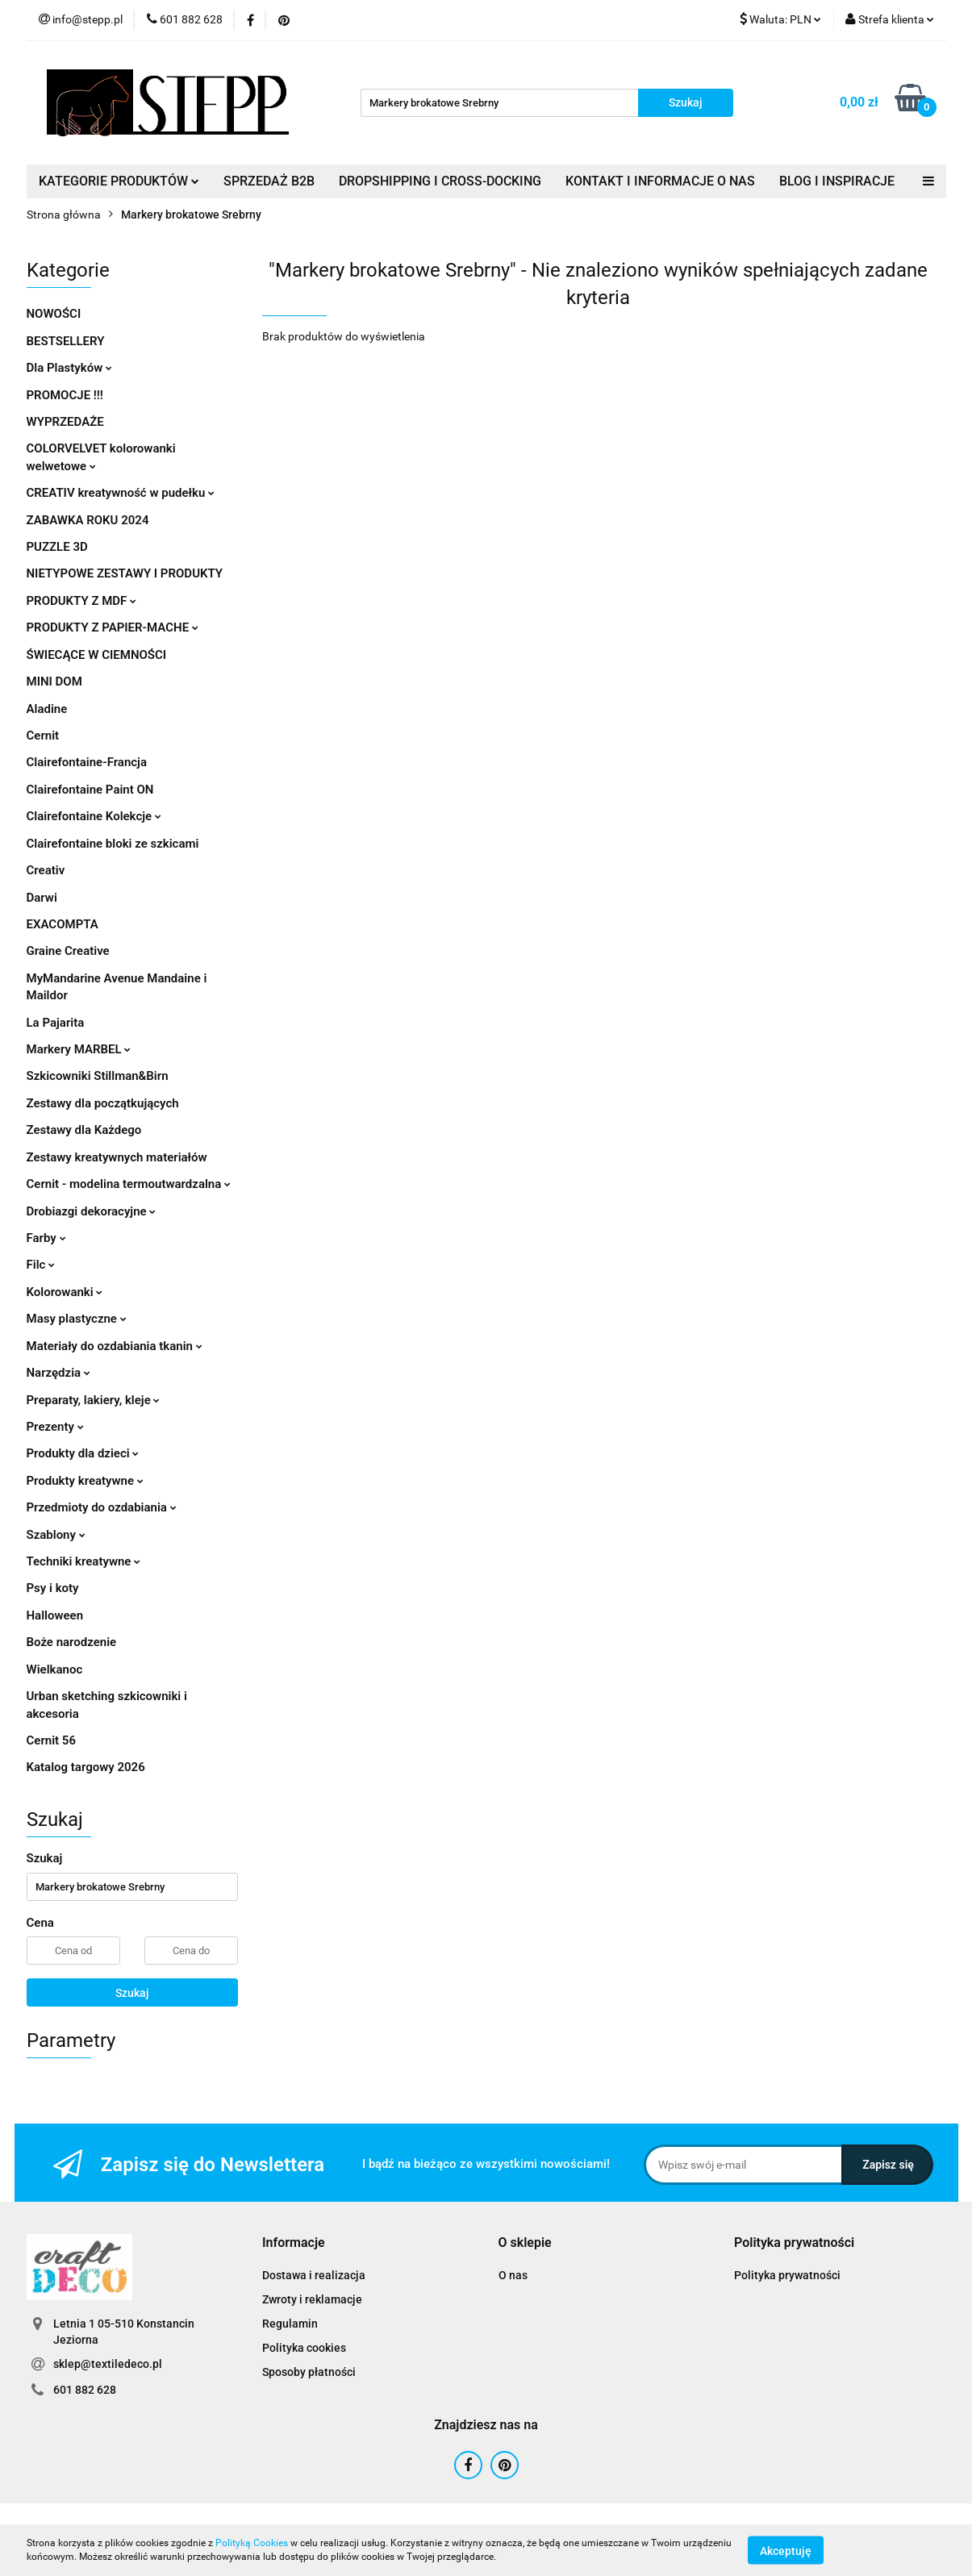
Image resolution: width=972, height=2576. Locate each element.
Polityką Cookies (251, 2543)
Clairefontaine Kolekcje (94, 816)
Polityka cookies (304, 2347)
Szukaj (132, 1992)
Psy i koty (53, 1588)
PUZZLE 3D (57, 547)
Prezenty (55, 1426)
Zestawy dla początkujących (103, 1103)
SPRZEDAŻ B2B (269, 181)
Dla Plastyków (69, 368)
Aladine (47, 709)
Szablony (56, 1535)
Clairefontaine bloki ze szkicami (113, 843)
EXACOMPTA (62, 924)
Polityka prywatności (787, 2275)
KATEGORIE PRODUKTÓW (119, 181)
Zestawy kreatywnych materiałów (117, 1157)
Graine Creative (68, 951)
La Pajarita (56, 1022)
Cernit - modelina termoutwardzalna (129, 1184)
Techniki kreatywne (84, 1561)
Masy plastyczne (77, 1318)
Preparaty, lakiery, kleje (94, 1400)
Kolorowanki (65, 1292)
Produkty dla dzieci (83, 1453)
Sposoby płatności (309, 2372)
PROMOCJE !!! (65, 395)
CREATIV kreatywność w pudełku (121, 493)
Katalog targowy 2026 (86, 1767)
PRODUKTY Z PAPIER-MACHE (112, 627)
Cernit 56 (51, 1740)
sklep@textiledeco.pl (107, 2363)
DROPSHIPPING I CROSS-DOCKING (440, 181)
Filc (41, 1264)
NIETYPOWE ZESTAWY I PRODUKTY (125, 573)
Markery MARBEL (79, 1049)
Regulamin (290, 2323)
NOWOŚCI (54, 313)
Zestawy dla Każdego (84, 1130)
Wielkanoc (55, 1669)
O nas (513, 2275)
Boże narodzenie (72, 1642)
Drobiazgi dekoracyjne (91, 1211)
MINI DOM (54, 681)
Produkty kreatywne (85, 1480)
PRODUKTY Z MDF (82, 601)
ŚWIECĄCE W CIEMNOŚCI (97, 655)
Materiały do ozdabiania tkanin (114, 1346)
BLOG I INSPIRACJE (837, 181)
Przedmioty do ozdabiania (102, 1507)
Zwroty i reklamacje (312, 2299)
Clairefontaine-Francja (87, 762)
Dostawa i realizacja (313, 2275)
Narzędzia (58, 1372)
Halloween (55, 1615)
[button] (293, 2243)
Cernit (43, 735)
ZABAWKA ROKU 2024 (88, 520)
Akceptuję (785, 2550)
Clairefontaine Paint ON (90, 789)
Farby (46, 1238)
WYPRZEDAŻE (65, 422)
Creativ (46, 870)
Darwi (42, 897)
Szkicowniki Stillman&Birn (98, 1076)
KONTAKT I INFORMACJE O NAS (660, 181)
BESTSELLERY (66, 341)
